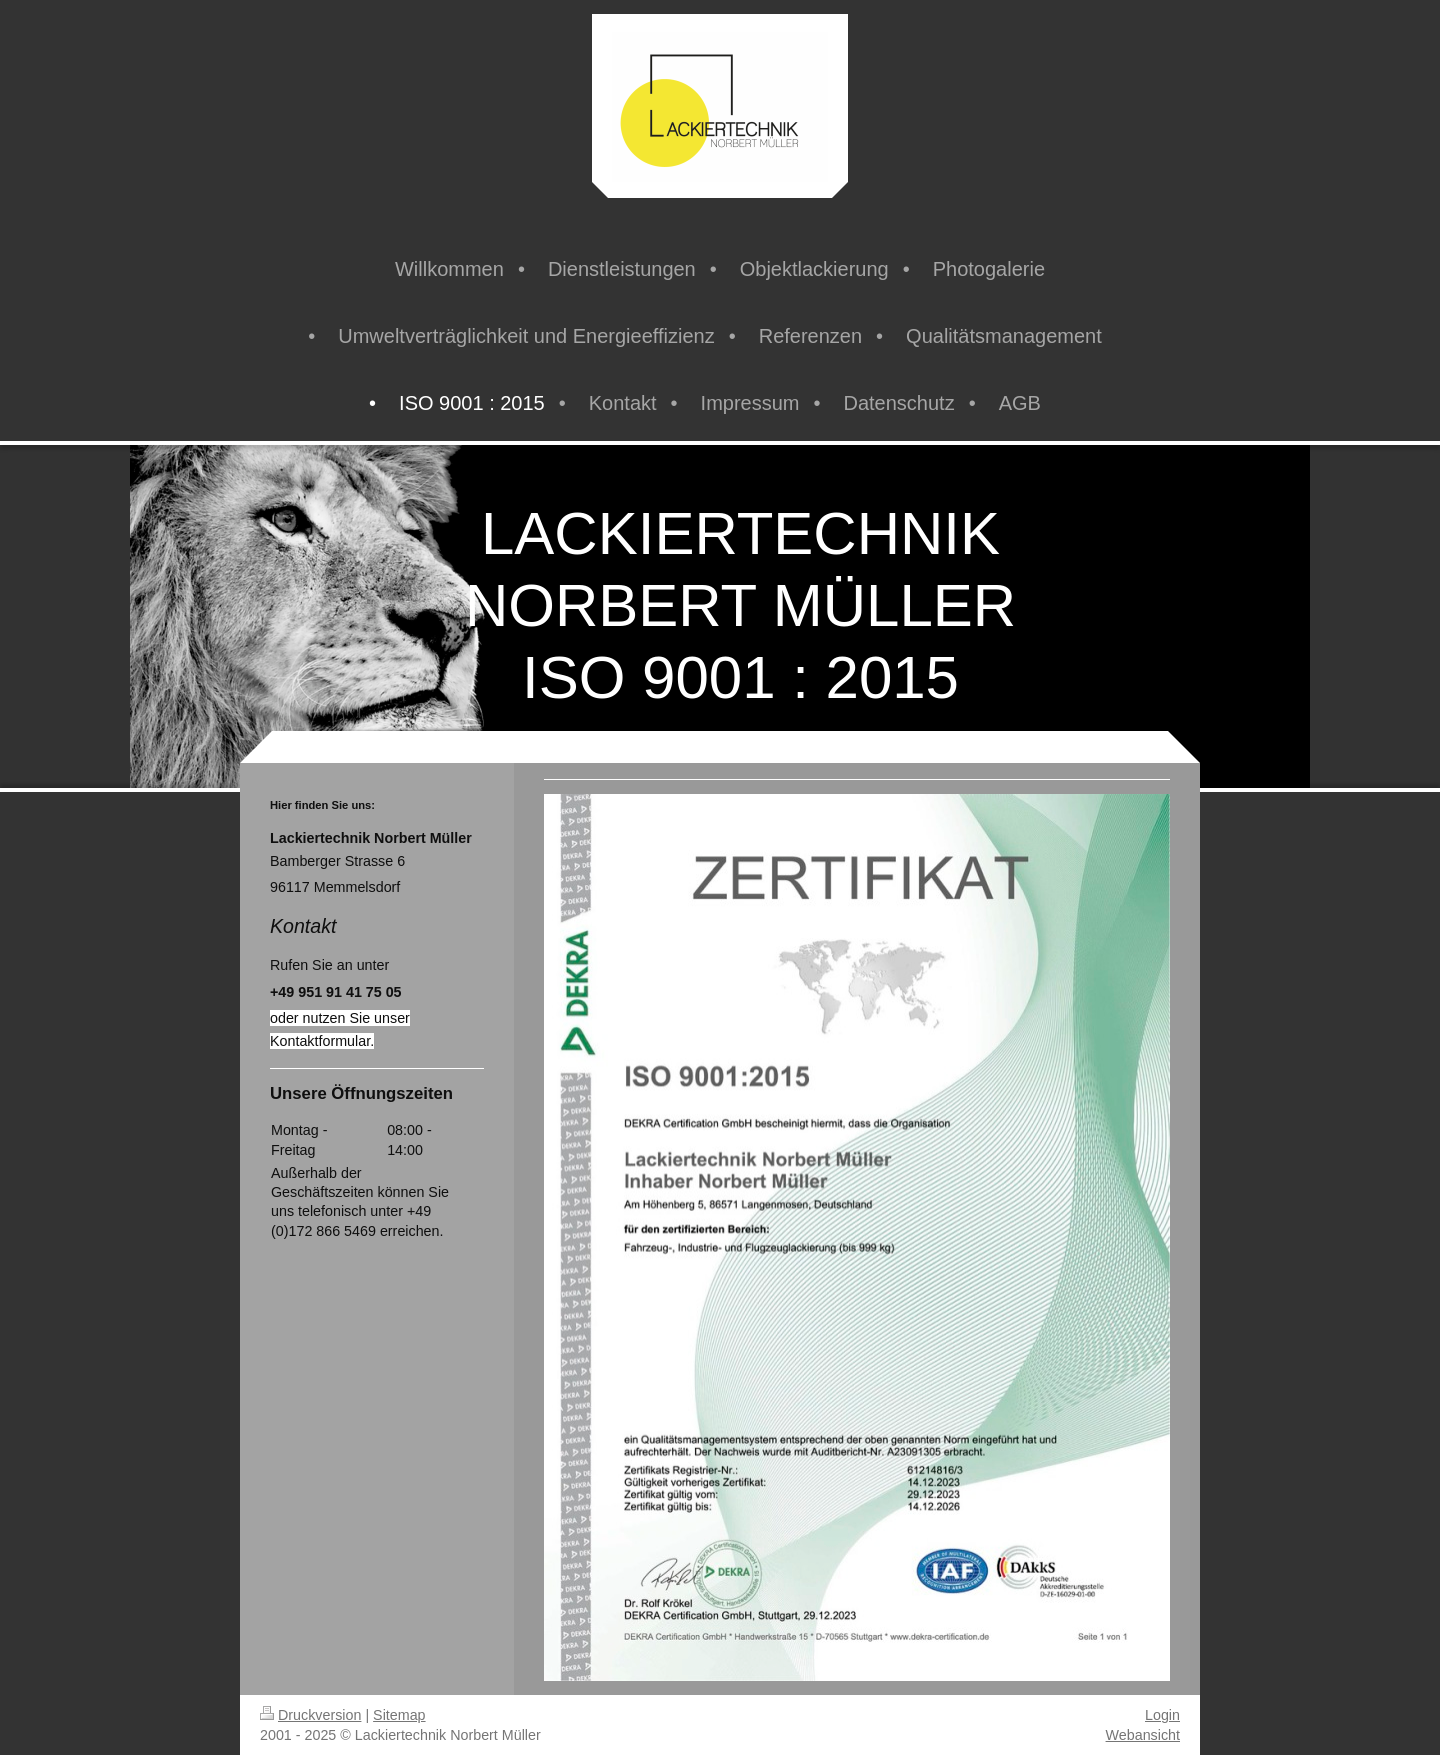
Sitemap (399, 1715)
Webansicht (1143, 1735)
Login (1162, 1715)
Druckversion (310, 1715)
